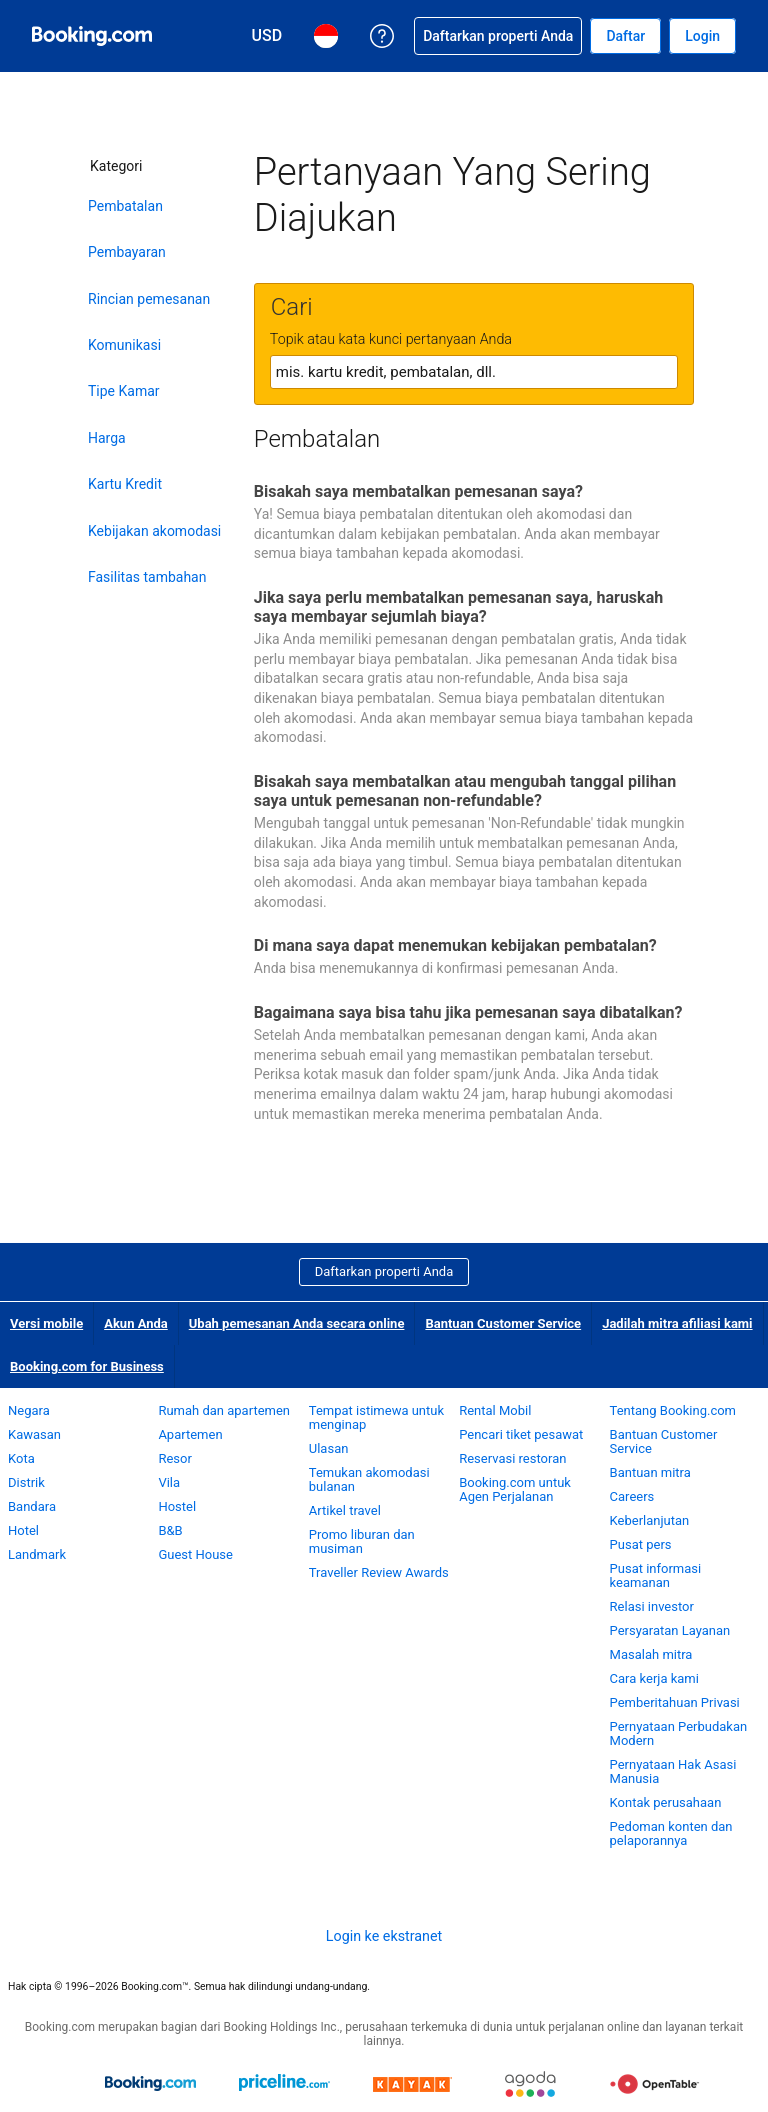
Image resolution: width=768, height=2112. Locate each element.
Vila (169, 1482)
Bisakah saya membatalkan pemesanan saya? (418, 491)
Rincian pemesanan (149, 299)
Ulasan (329, 1448)
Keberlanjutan (650, 1520)
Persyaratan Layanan (670, 1630)
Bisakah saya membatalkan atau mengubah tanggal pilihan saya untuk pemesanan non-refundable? (465, 791)
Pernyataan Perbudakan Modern (679, 1733)
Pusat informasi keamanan (656, 1575)
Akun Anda (136, 1323)
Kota (21, 1458)
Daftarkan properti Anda (384, 1271)
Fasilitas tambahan (147, 577)
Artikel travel (345, 1510)
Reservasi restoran (512, 1458)
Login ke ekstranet (384, 1936)
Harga (107, 438)
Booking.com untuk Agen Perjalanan (515, 1489)
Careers (632, 1496)
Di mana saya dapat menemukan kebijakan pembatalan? (455, 945)
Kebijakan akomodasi (154, 531)
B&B (170, 1530)
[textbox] (474, 372)
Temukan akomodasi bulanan (369, 1479)
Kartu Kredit (125, 484)
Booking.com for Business (87, 1366)
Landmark (37, 1554)
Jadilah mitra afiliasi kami (677, 1323)
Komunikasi (124, 345)
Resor (174, 1458)
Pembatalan (125, 206)
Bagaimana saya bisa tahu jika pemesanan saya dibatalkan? (468, 1012)
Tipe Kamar (124, 391)
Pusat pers (641, 1544)
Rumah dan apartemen (224, 1410)
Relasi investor (652, 1606)
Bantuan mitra (650, 1472)
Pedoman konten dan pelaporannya (671, 1833)
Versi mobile (46, 1323)
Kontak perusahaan (666, 1802)
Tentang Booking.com (673, 1410)
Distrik (26, 1482)
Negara (29, 1410)
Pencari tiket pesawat (521, 1434)
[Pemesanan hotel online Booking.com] (92, 36)
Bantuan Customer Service (503, 1323)
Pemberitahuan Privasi (675, 1702)
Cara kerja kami (654, 1678)
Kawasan (34, 1434)
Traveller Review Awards (379, 1572)
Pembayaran (127, 252)
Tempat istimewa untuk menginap (376, 1417)
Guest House (195, 1554)
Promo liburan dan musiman (362, 1541)
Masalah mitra (651, 1654)
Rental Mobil (495, 1410)
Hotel (23, 1530)
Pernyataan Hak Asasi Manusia (673, 1771)
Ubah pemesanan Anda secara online (297, 1323)
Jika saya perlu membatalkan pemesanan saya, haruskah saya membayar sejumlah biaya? (458, 607)
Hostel (177, 1506)
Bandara (32, 1506)
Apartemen (190, 1434)
